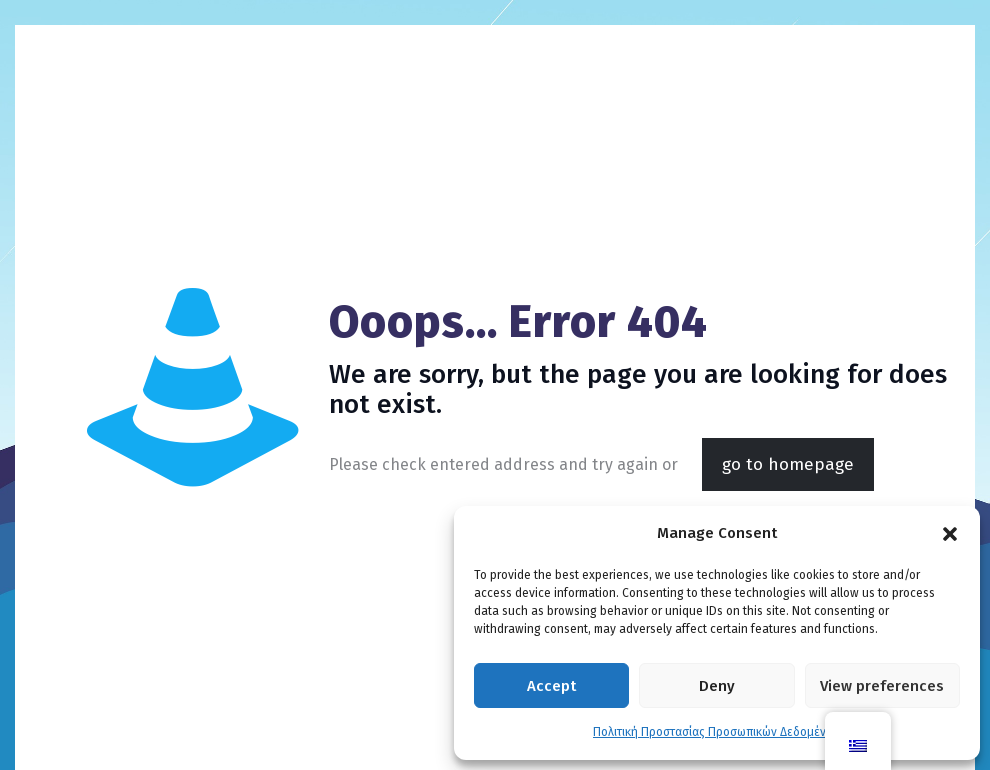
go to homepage (788, 464)
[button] (950, 534)
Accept (551, 686)
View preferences (882, 686)
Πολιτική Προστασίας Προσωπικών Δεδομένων (717, 732)
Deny (717, 686)
